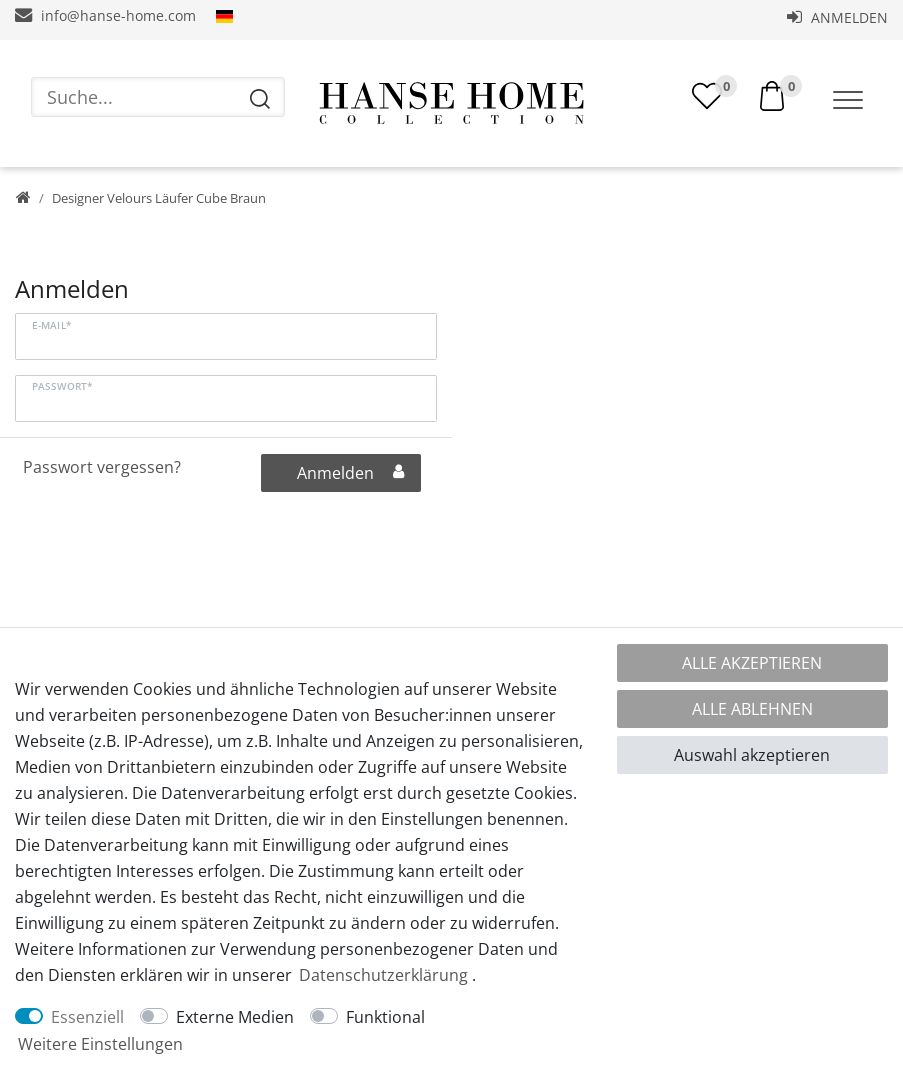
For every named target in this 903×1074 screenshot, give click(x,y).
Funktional (385, 1017)
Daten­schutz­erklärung (383, 975)
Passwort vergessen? (102, 467)
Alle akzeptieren (752, 663)
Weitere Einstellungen (100, 1044)
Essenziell (87, 1017)
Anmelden (837, 17)
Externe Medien (235, 1017)
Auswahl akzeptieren (752, 755)
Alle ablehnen (752, 709)
